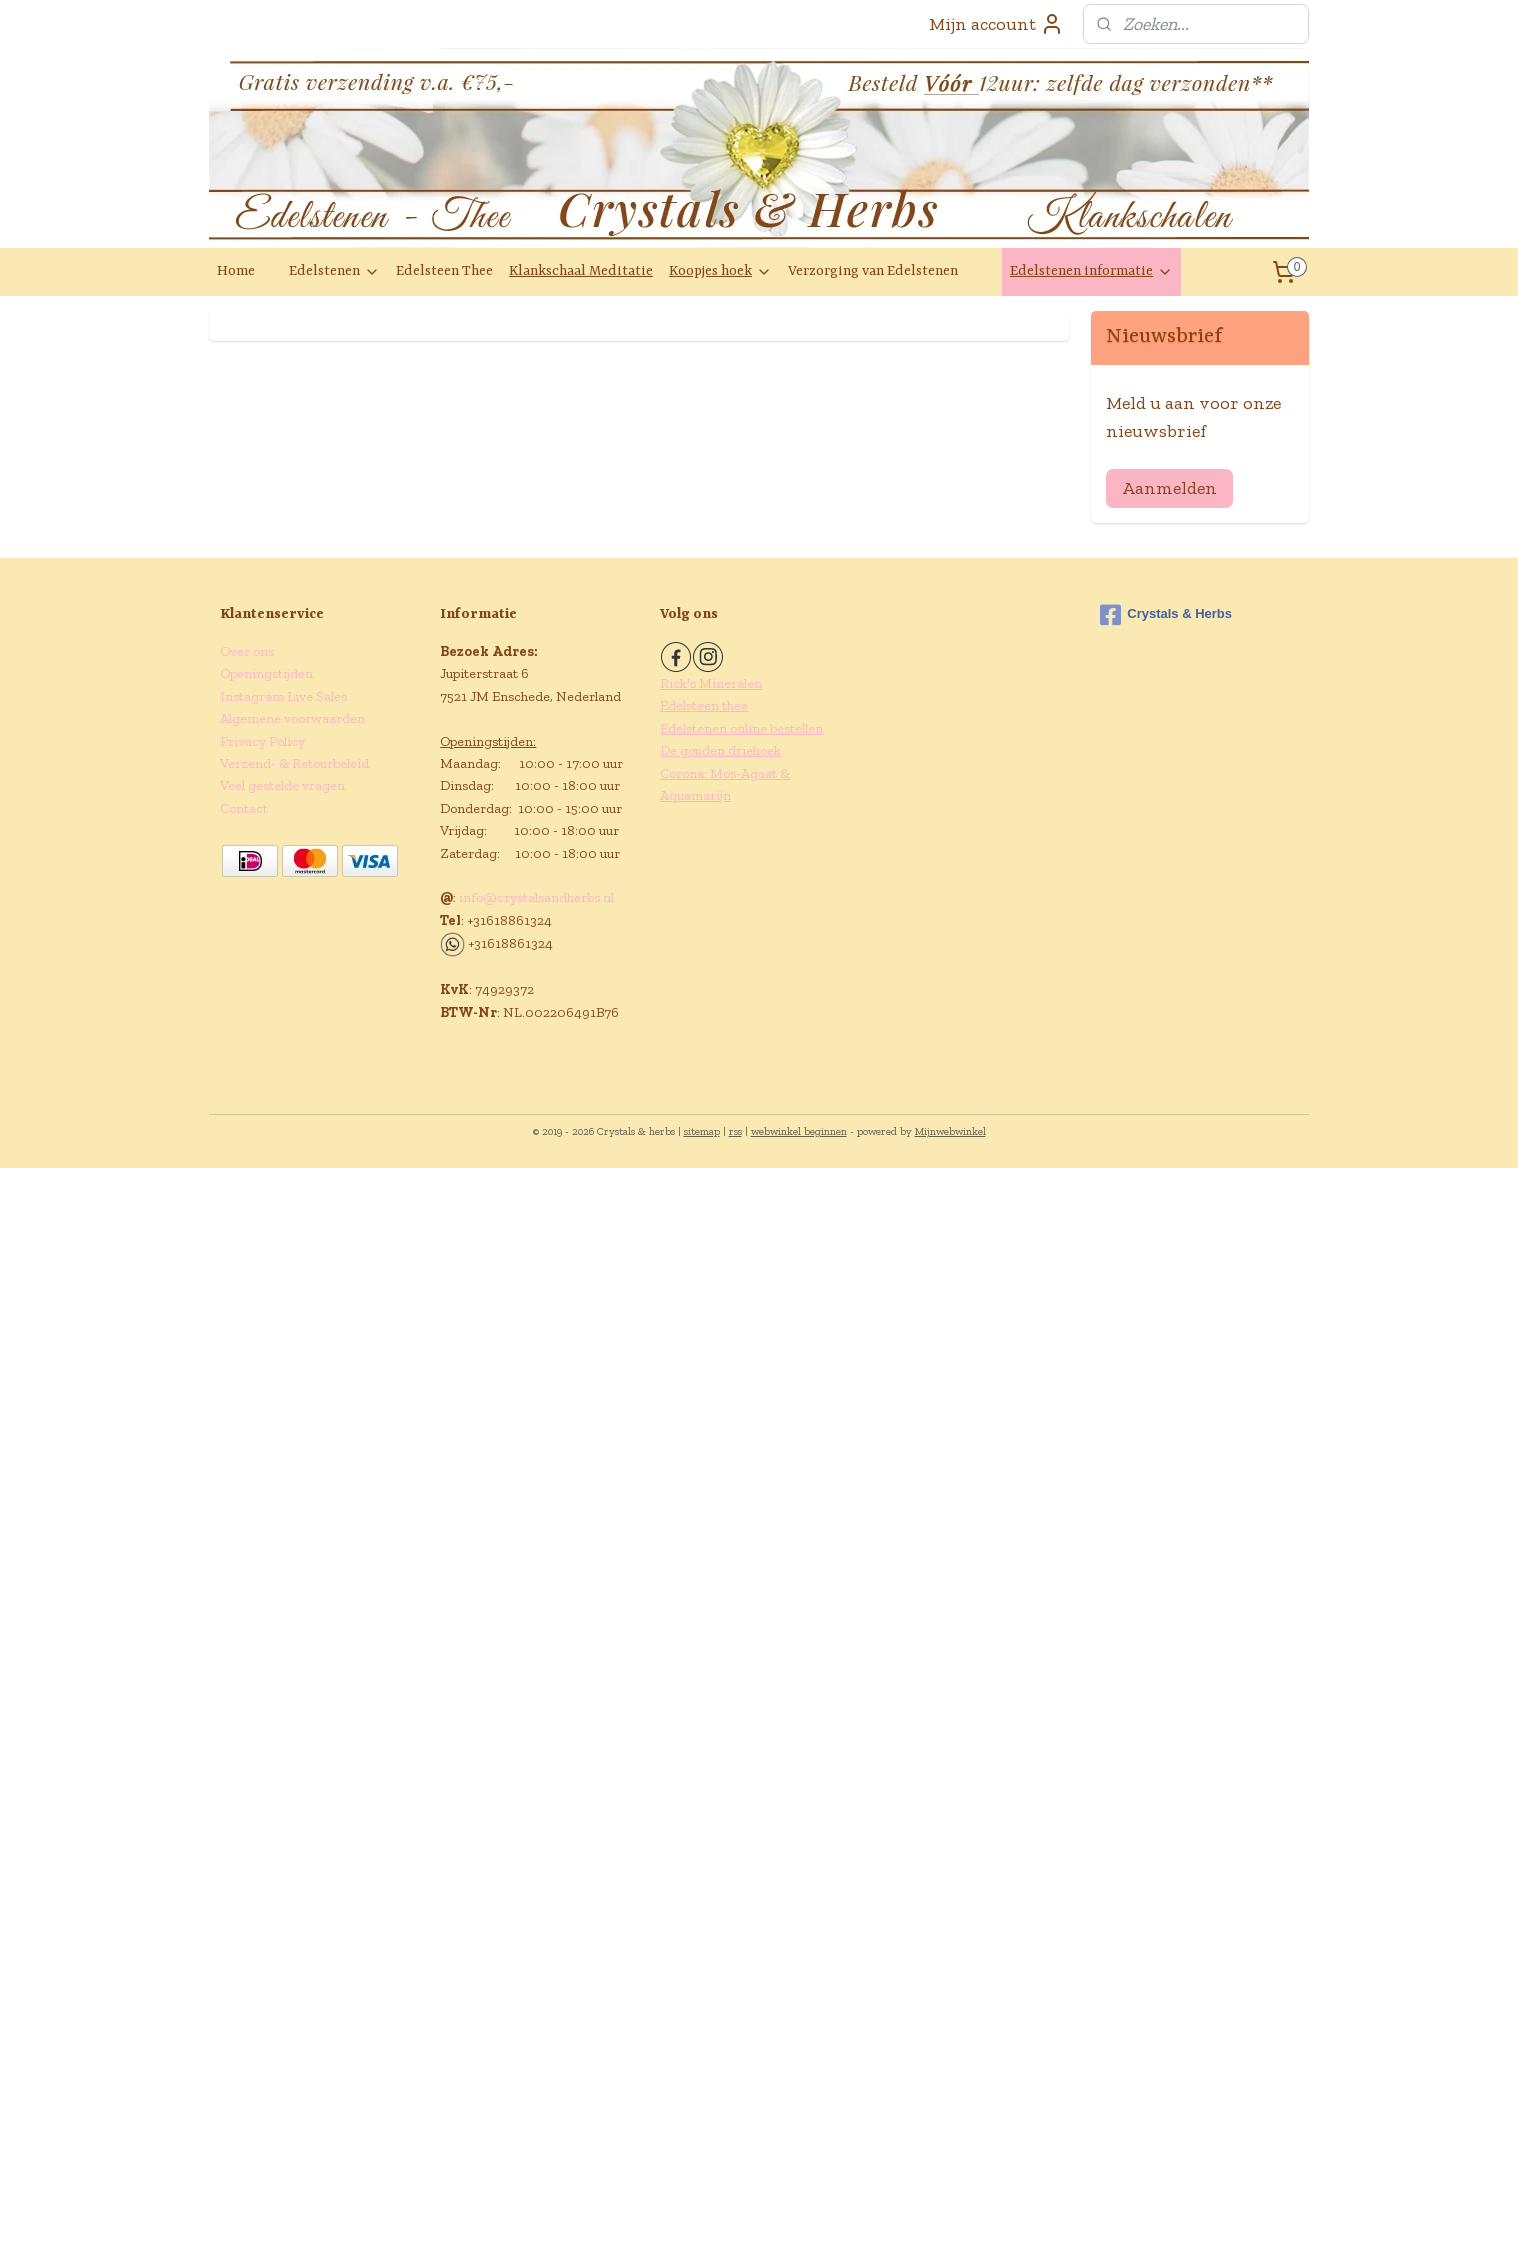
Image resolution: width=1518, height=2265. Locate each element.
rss (735, 1131)
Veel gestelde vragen (282, 785)
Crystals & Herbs (1166, 615)
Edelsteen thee (704, 705)
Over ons (247, 651)
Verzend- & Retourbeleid (294, 763)
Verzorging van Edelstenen (873, 271)
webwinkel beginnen (799, 1131)
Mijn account (996, 24)
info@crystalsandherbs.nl (536, 897)
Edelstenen (334, 271)
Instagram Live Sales (283, 696)
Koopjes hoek (720, 271)
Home (236, 271)
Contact (244, 808)
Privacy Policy (262, 741)
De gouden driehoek (720, 750)
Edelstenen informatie (1091, 271)
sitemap (702, 1131)
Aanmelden (1169, 488)
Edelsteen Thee (444, 271)
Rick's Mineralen (711, 683)
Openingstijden (266, 673)
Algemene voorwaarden (292, 718)
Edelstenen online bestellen (741, 728)
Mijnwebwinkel (950, 1131)
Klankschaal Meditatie (581, 271)
